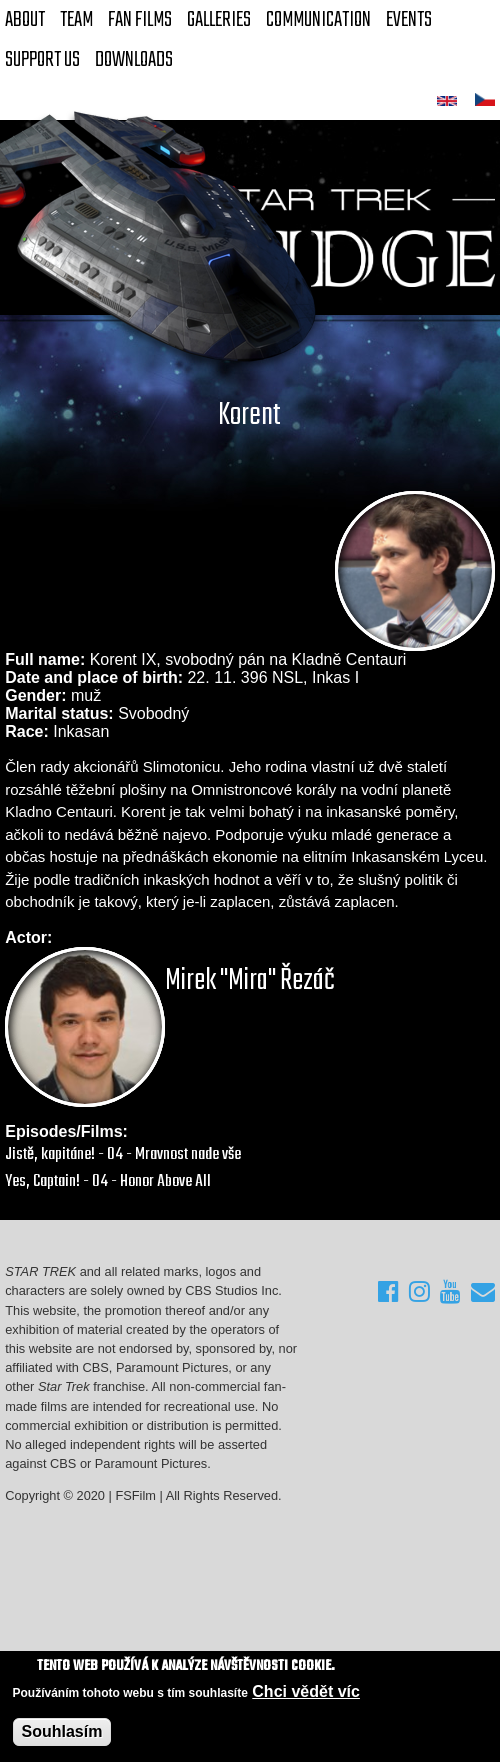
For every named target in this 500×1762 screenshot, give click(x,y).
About (25, 20)
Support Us (42, 60)
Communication (318, 20)
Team (76, 20)
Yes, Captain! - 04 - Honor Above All (108, 1181)
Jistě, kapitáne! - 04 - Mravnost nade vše (123, 1154)
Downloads (134, 60)
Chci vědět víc (306, 1691)
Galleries (219, 20)
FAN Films (140, 20)
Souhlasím (62, 1731)
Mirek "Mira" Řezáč (250, 981)
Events (409, 20)
